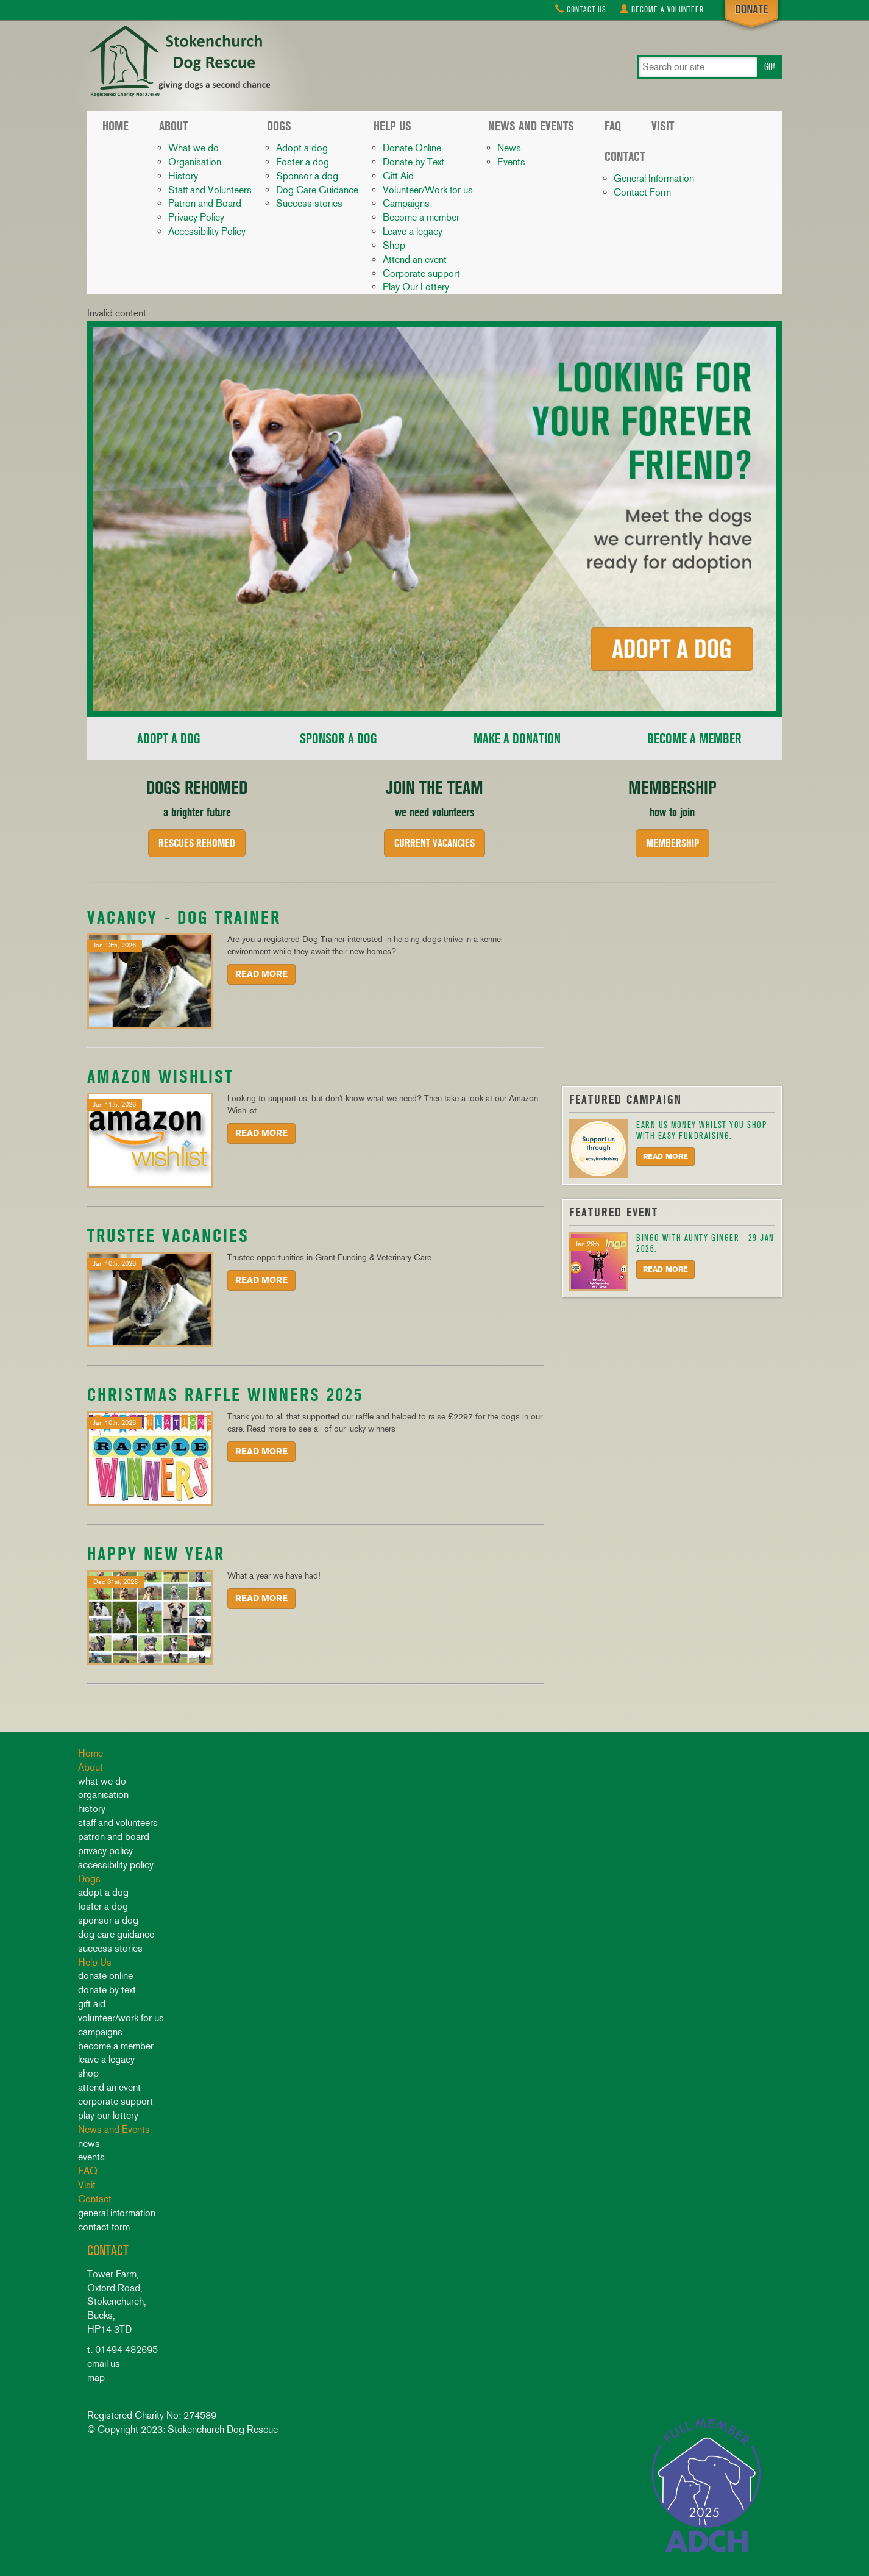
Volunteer (662, 9)
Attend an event (415, 259)
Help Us (392, 126)
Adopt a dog (302, 148)
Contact (580, 9)
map (96, 2377)
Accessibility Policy (207, 231)
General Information (654, 178)
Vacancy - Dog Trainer (184, 917)
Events (511, 162)
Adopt (168, 738)
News (509, 148)
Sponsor (338, 738)
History (183, 176)
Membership (672, 843)
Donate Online (412, 148)
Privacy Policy (196, 217)
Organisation (194, 162)
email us (103, 2363)
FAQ (613, 126)
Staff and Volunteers (210, 190)
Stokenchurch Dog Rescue (178, 62)
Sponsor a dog (307, 176)
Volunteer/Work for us (428, 190)
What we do (193, 148)
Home (115, 126)
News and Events (531, 126)
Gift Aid (398, 176)
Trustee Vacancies (168, 1235)
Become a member (421, 217)
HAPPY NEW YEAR (156, 1554)
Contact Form (642, 192)
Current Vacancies (434, 843)
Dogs (279, 126)
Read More (261, 974)
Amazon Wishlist (160, 1076)
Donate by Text (413, 162)
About (173, 126)
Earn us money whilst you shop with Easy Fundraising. (701, 1130)
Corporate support (421, 273)
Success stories (309, 203)
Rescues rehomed (196, 843)
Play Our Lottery (416, 287)
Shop (394, 245)
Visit (662, 126)
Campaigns (406, 203)
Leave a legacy (412, 231)
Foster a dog (302, 162)
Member (694, 738)
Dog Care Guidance (317, 190)
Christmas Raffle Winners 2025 (225, 1394)
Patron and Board (204, 203)
